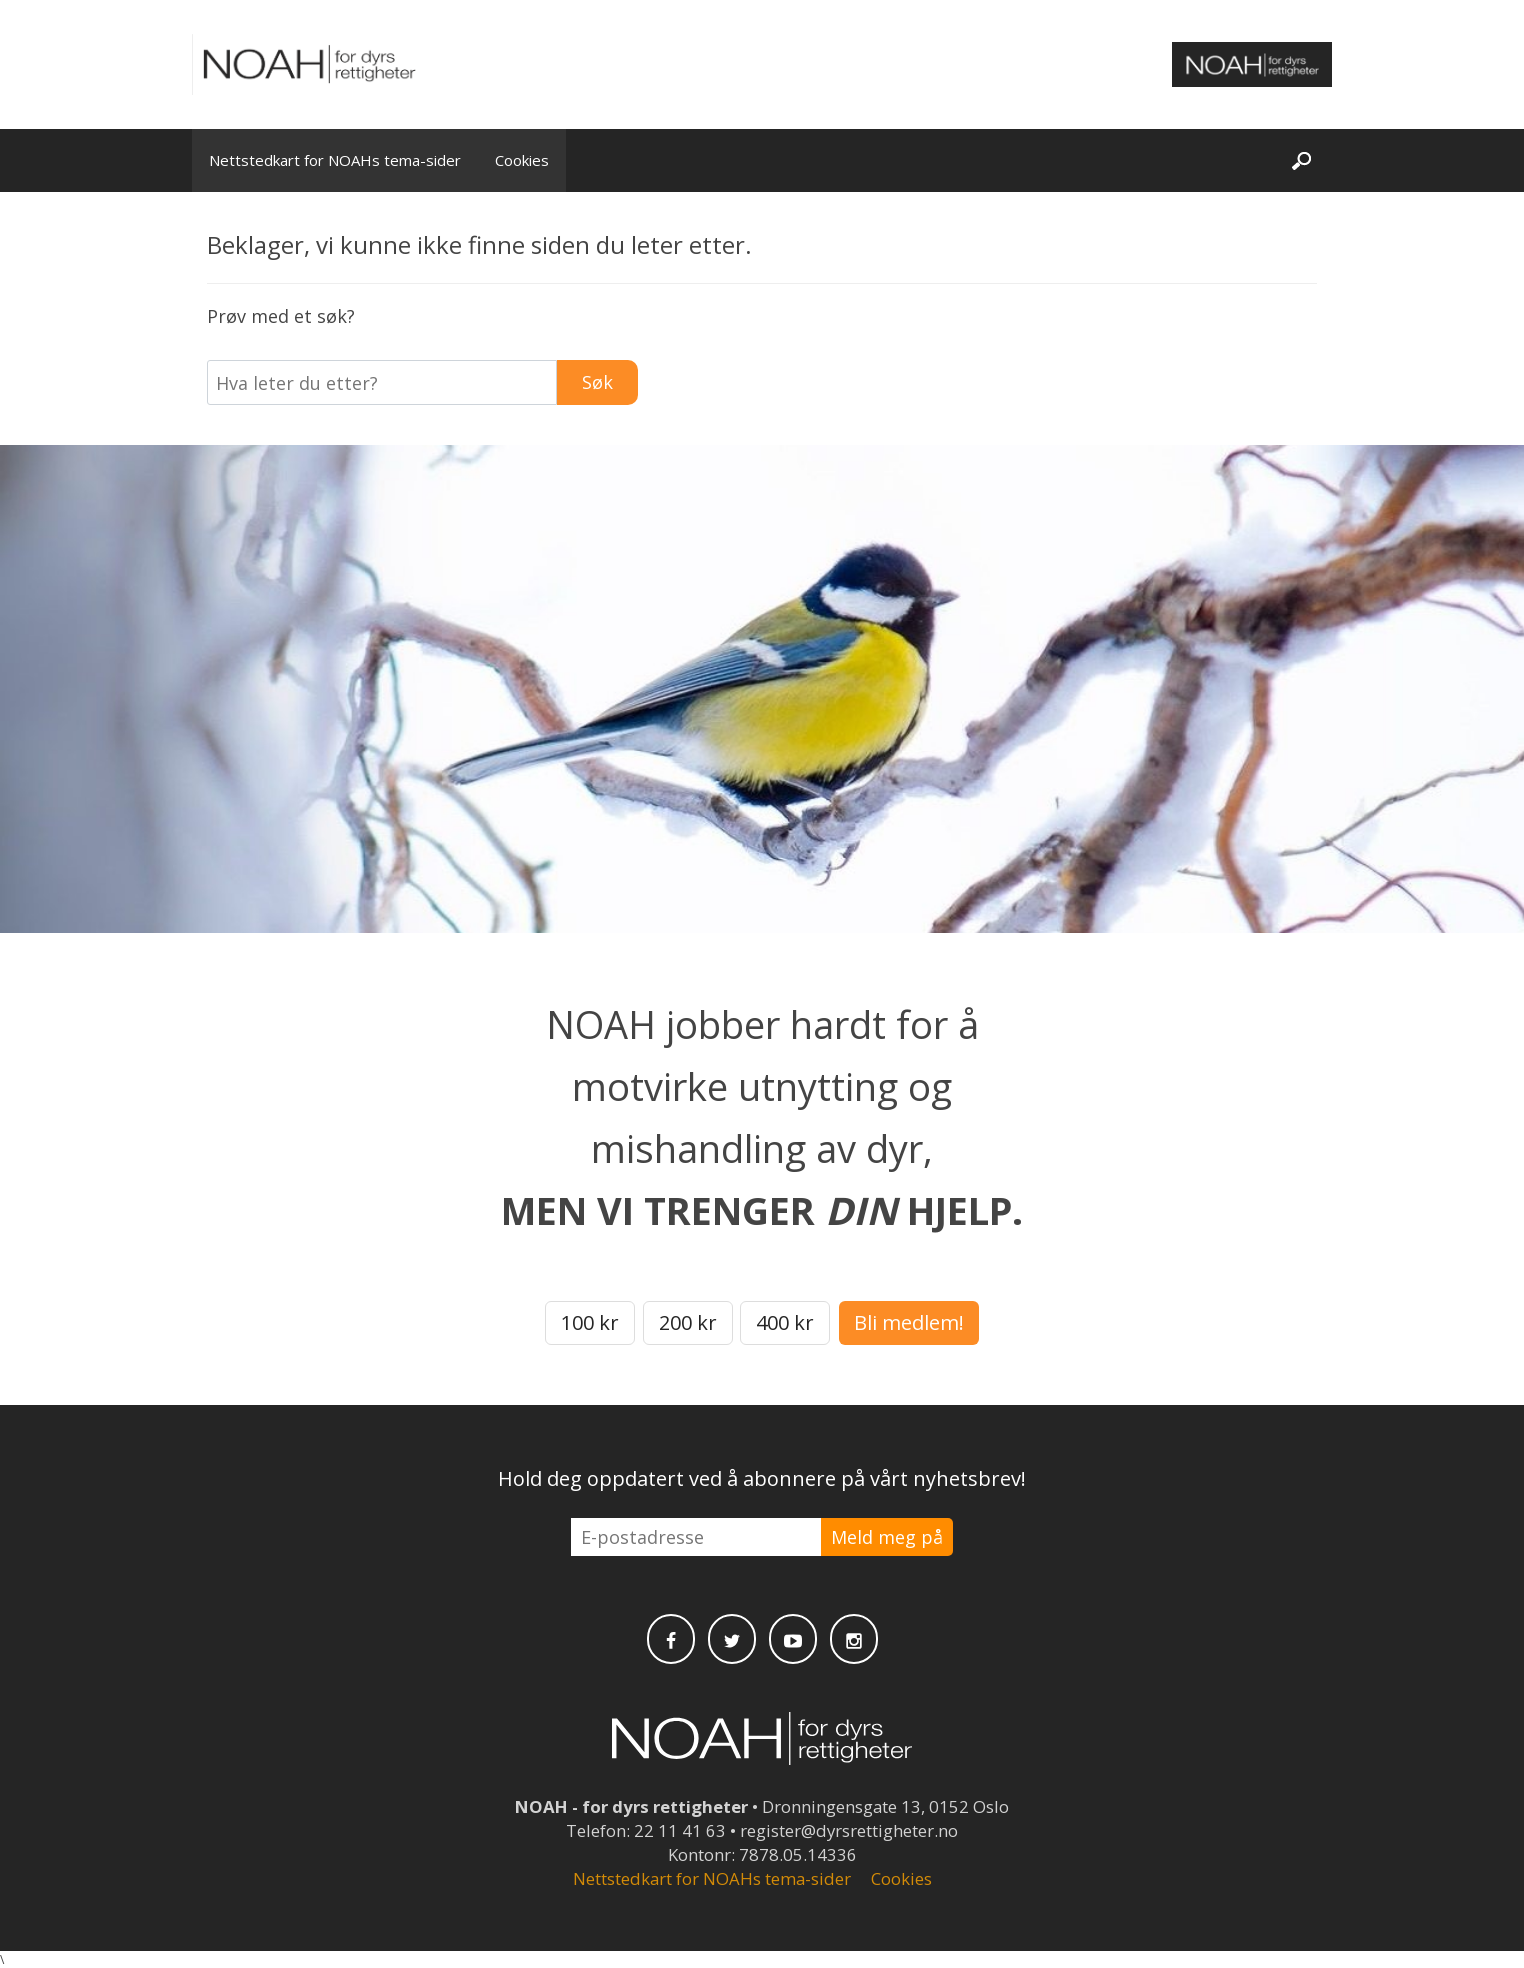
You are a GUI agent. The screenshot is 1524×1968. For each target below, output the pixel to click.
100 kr (590, 1322)
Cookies (522, 160)
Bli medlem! (909, 1322)
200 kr (688, 1322)
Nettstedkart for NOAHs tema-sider (335, 160)
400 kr (785, 1322)
